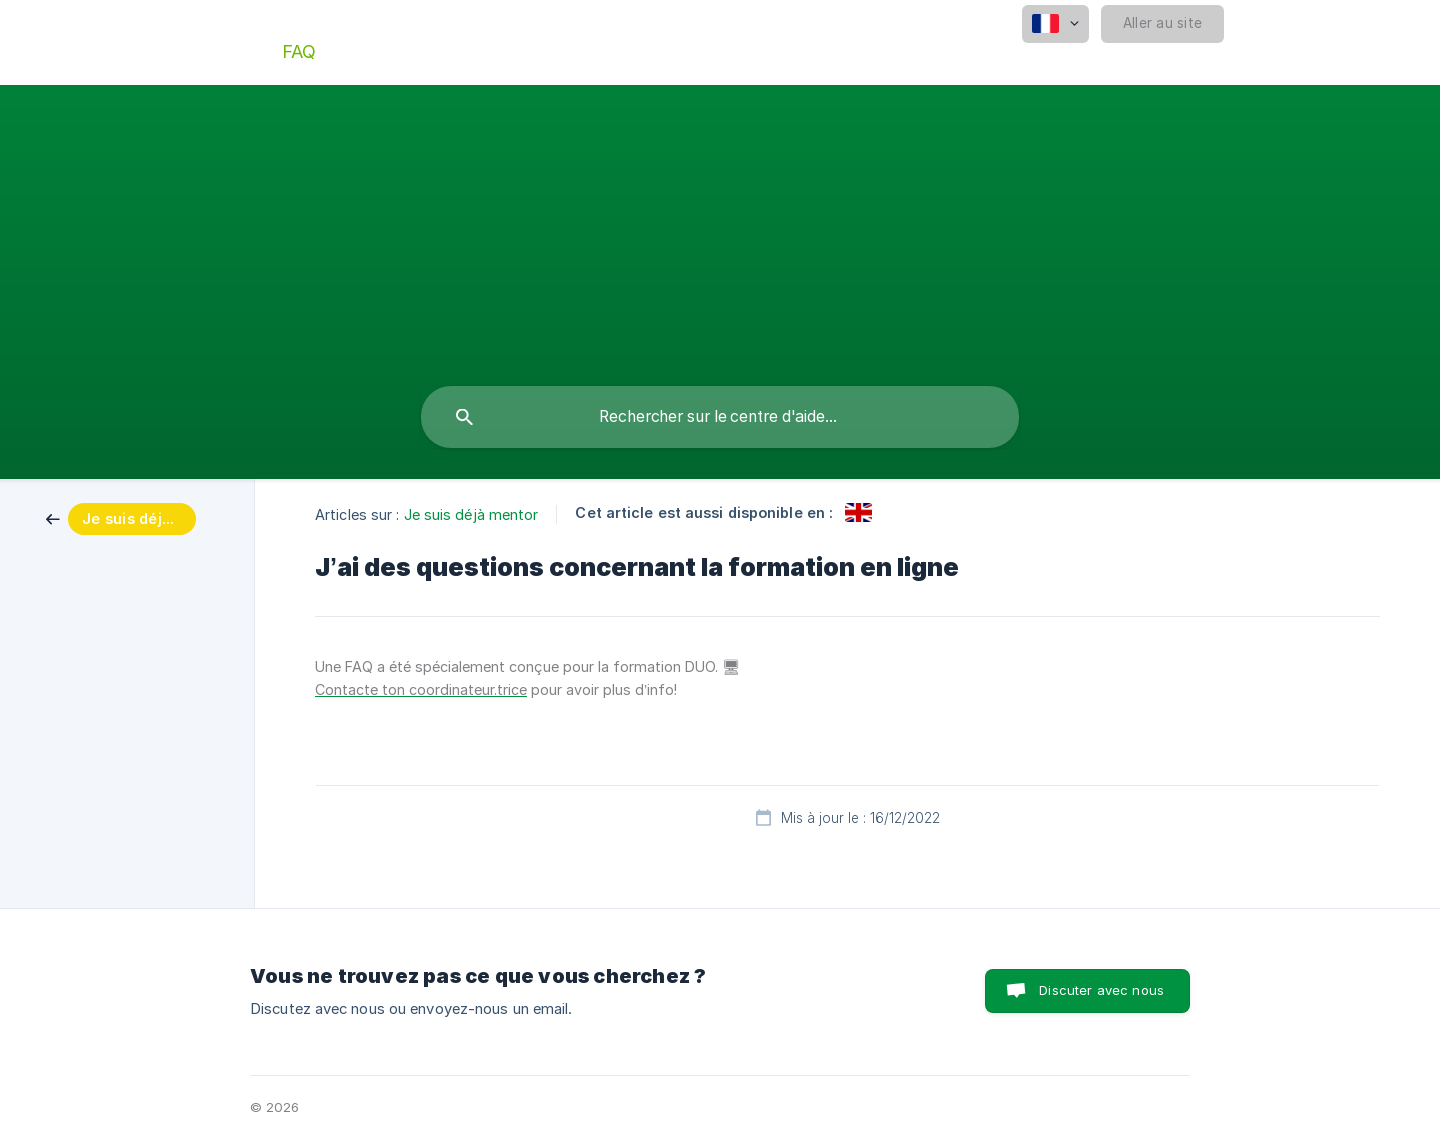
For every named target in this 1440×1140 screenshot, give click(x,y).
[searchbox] (720, 417)
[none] (1055, 24)
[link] (121, 517)
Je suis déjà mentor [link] (471, 514)
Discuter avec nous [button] (1101, 990)
